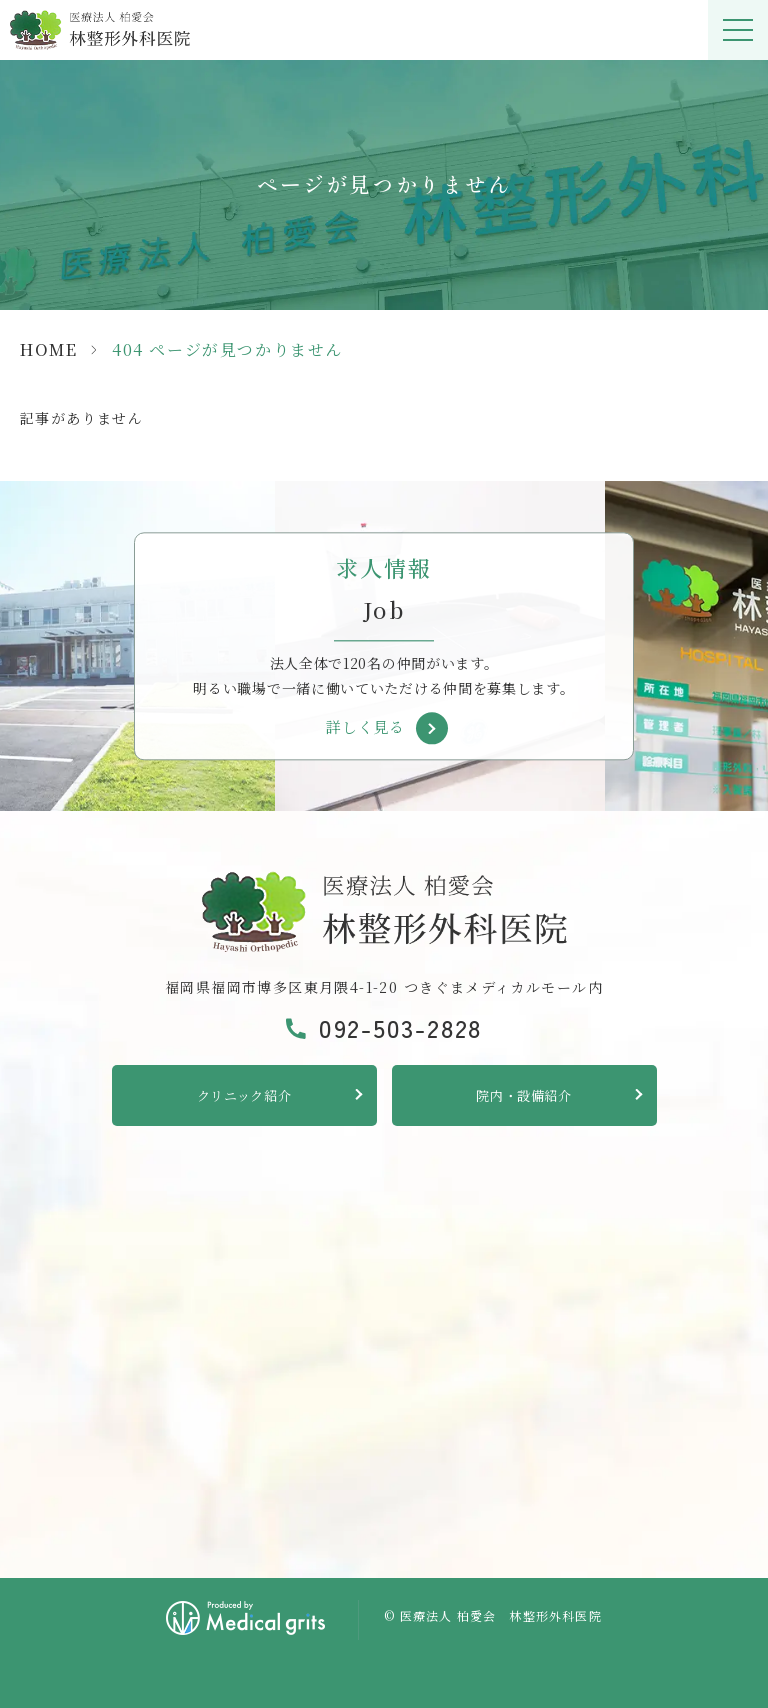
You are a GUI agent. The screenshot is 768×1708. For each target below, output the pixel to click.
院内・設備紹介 (524, 1095)
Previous (19, 596)
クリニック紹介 (244, 1095)
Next (749, 596)
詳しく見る (365, 727)
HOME (48, 349)
